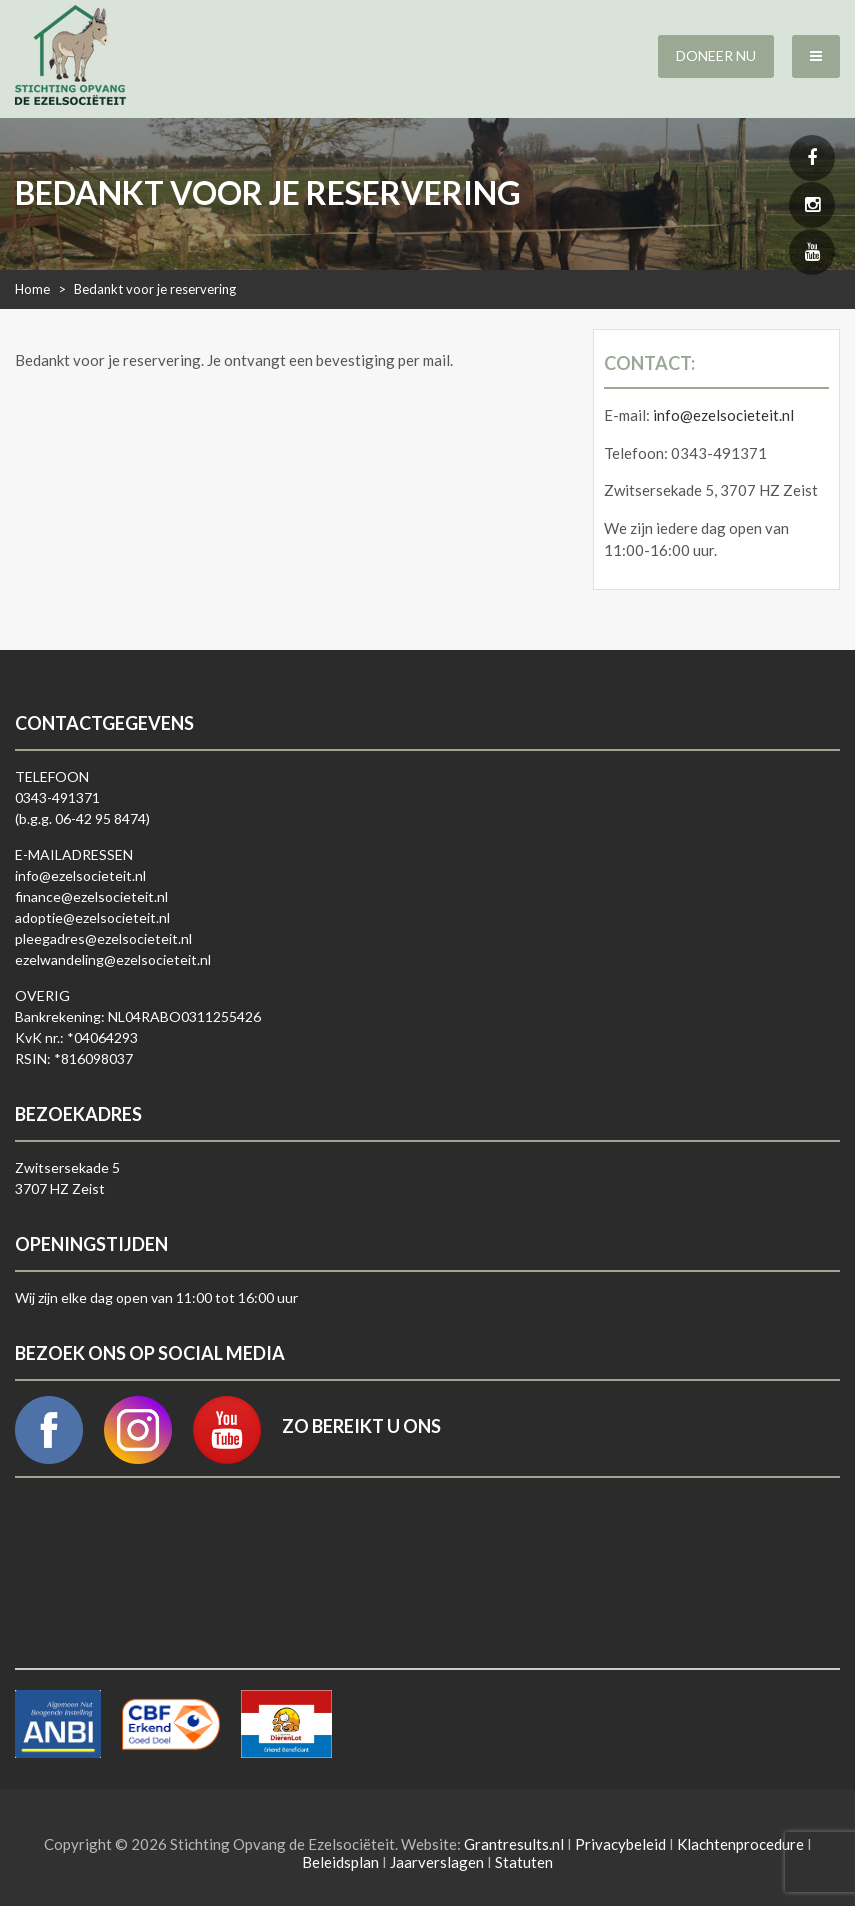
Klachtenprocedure (740, 1844)
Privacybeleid (620, 1844)
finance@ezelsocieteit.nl (91, 896)
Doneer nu (716, 55)
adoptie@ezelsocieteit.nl (92, 917)
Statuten (524, 1862)
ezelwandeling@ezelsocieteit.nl (113, 959)
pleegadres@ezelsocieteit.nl (103, 938)
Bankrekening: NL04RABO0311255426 (138, 1016)
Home (32, 289)
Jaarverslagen (437, 1862)
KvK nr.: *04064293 (76, 1037)
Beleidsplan (340, 1862)
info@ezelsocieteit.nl (723, 415)
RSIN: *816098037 (74, 1058)
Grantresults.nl (514, 1844)
